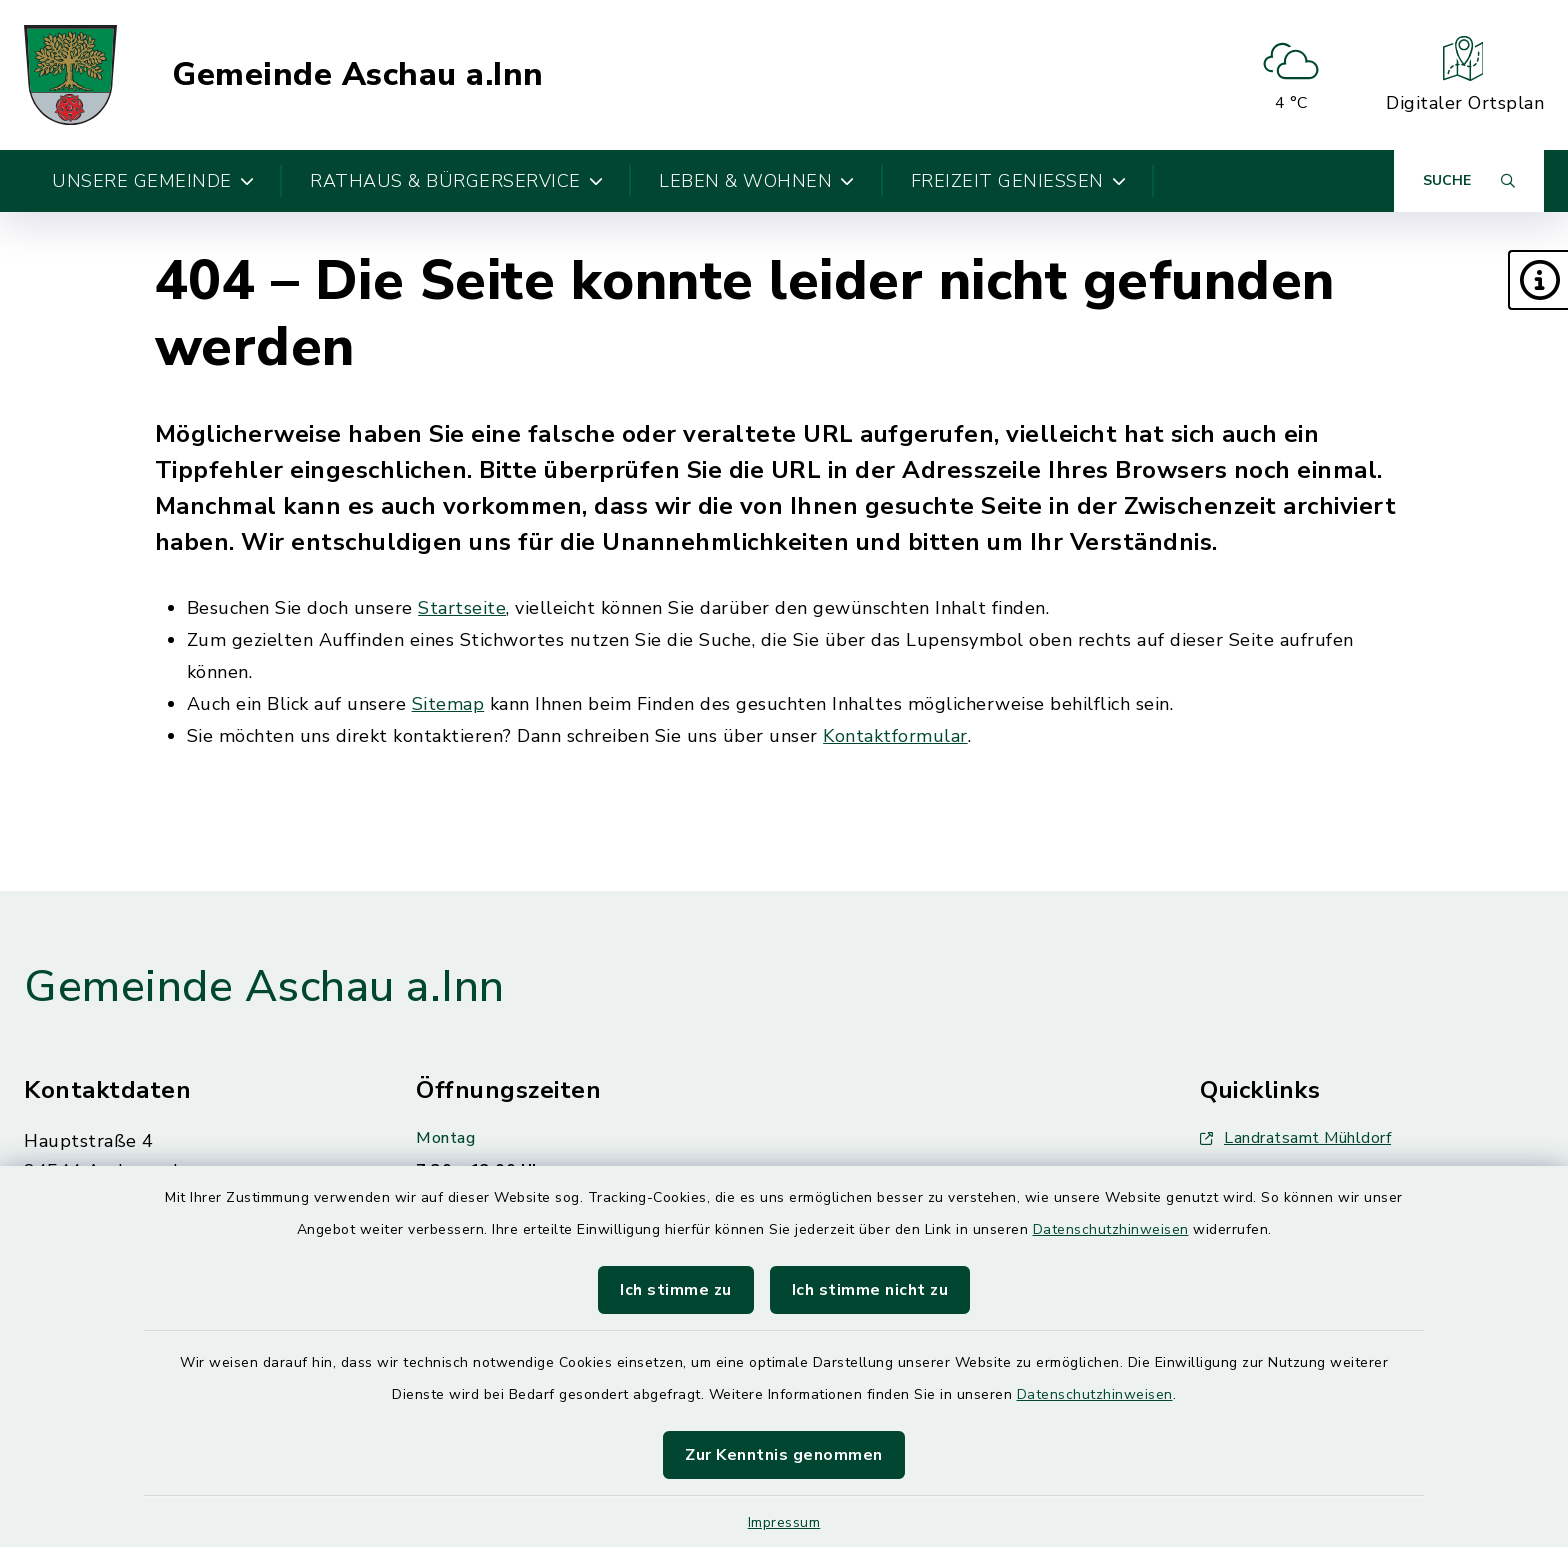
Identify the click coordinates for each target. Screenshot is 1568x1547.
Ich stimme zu (676, 1290)
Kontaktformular (895, 736)
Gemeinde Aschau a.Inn (358, 75)
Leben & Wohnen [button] (757, 181)
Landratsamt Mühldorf (1295, 1138)
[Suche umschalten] (1469, 181)
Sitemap (448, 704)
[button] (1538, 280)
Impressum (784, 1522)
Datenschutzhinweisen (1111, 1229)
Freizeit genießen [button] (1019, 181)
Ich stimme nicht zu (870, 1290)
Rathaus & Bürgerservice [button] (456, 181)
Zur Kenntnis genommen (784, 1455)
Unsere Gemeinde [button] (153, 181)
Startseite (462, 608)
